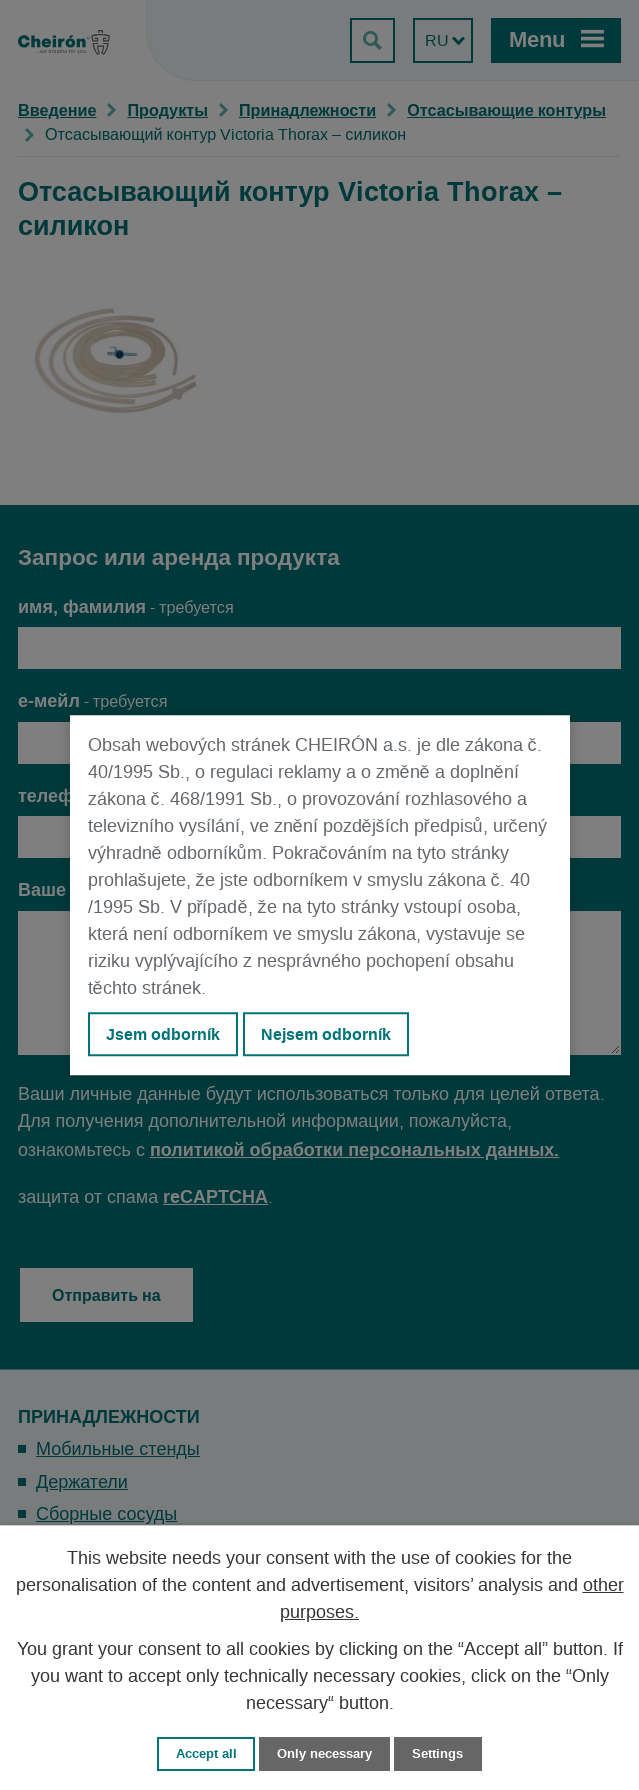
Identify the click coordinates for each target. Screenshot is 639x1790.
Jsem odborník (163, 1034)
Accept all (206, 1753)
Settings (437, 1753)
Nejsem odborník (326, 1034)
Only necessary (324, 1753)
